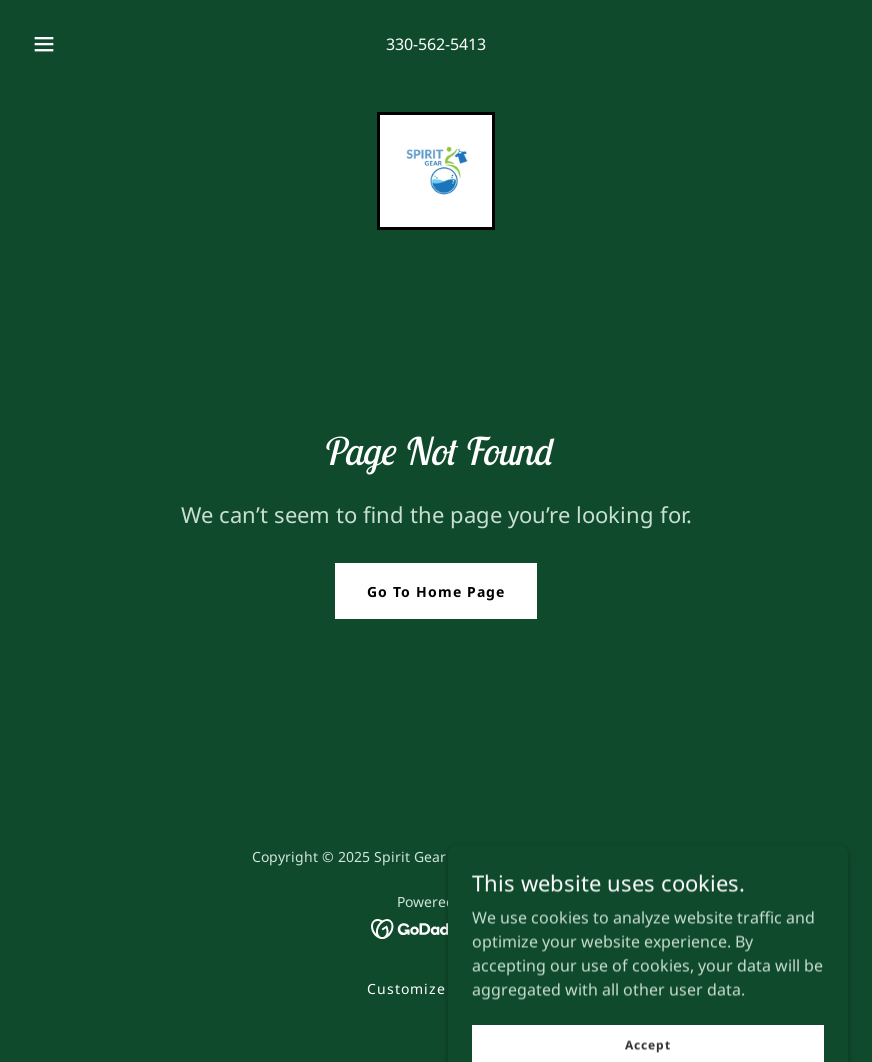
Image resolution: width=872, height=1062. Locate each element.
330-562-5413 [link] (436, 44)
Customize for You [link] (436, 988)
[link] (436, 171)
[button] (60, 44)
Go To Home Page (436, 591)
